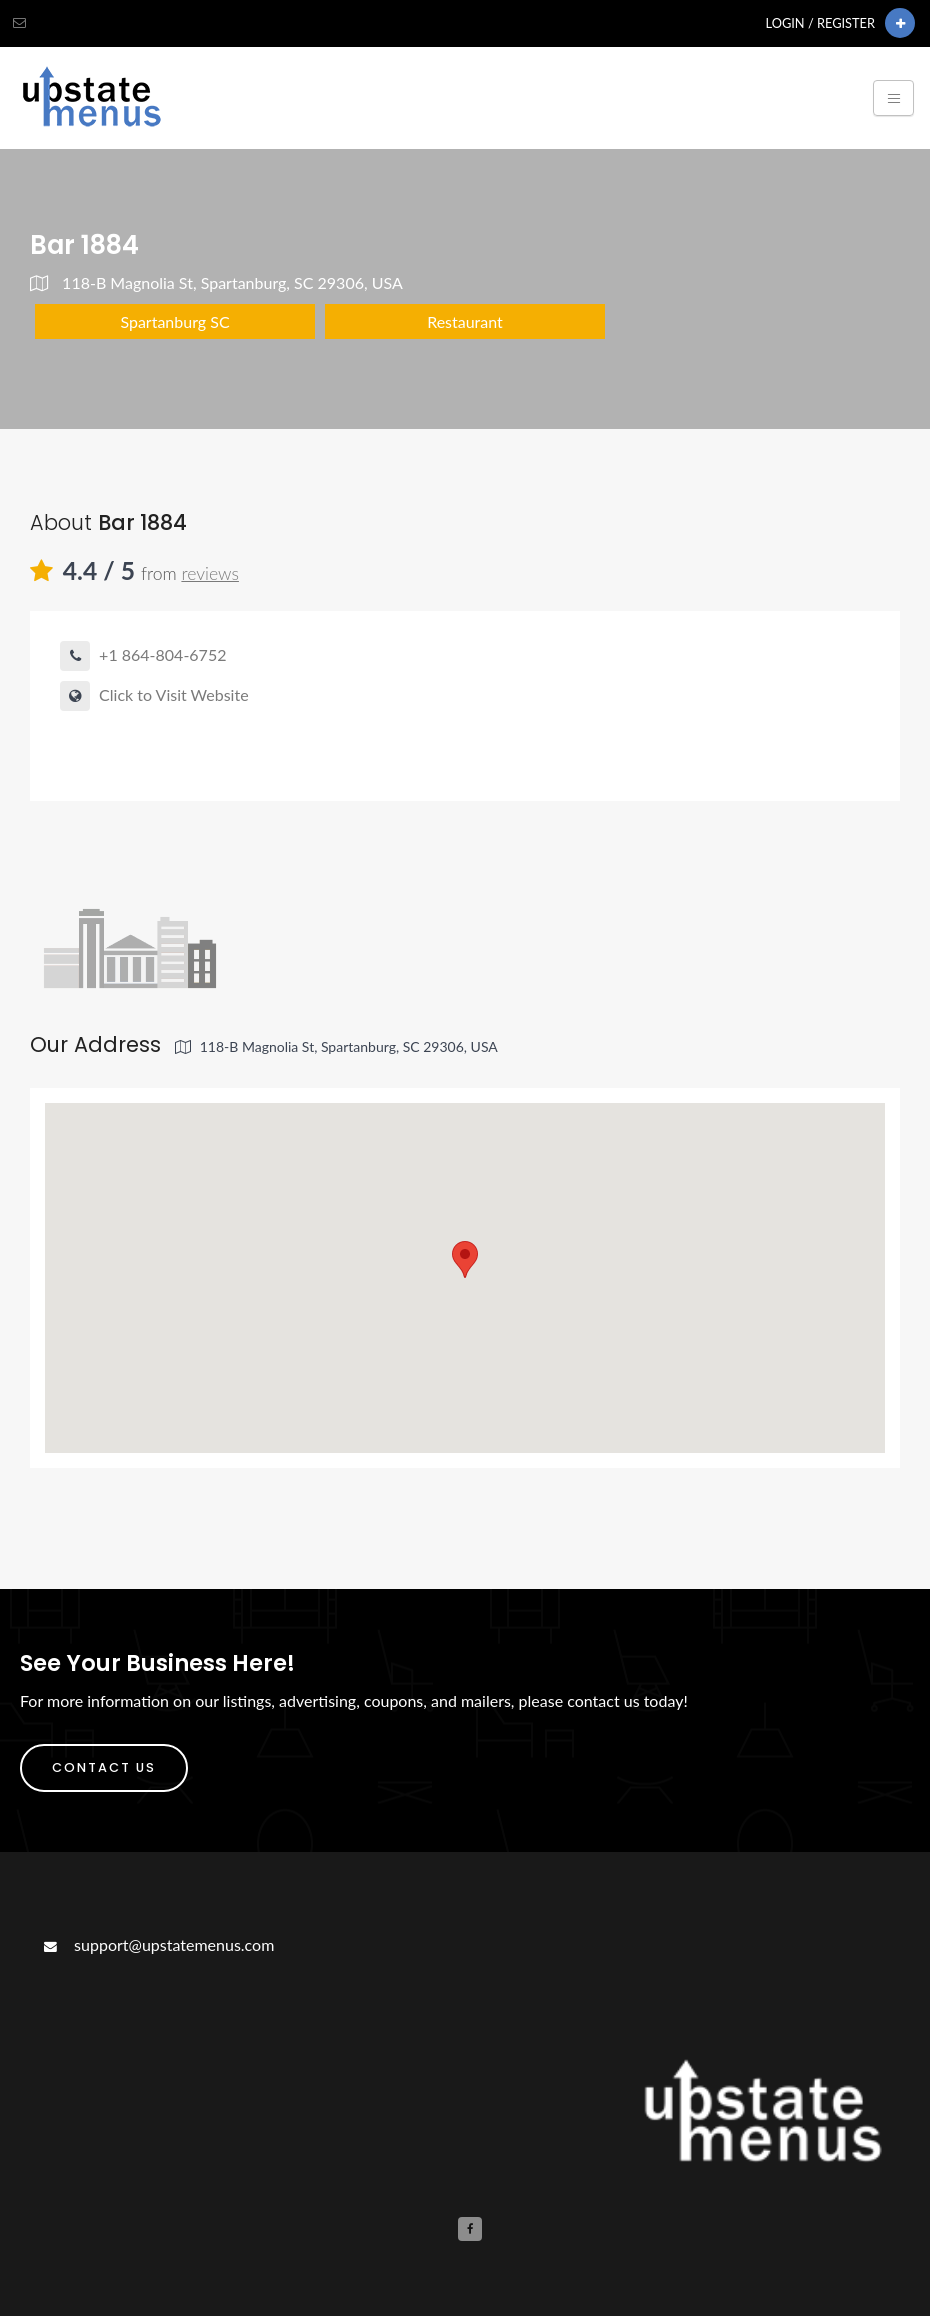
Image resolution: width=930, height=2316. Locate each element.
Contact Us (104, 1767)
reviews (210, 573)
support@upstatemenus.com (157, 1944)
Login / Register (820, 23)
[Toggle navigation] (893, 98)
